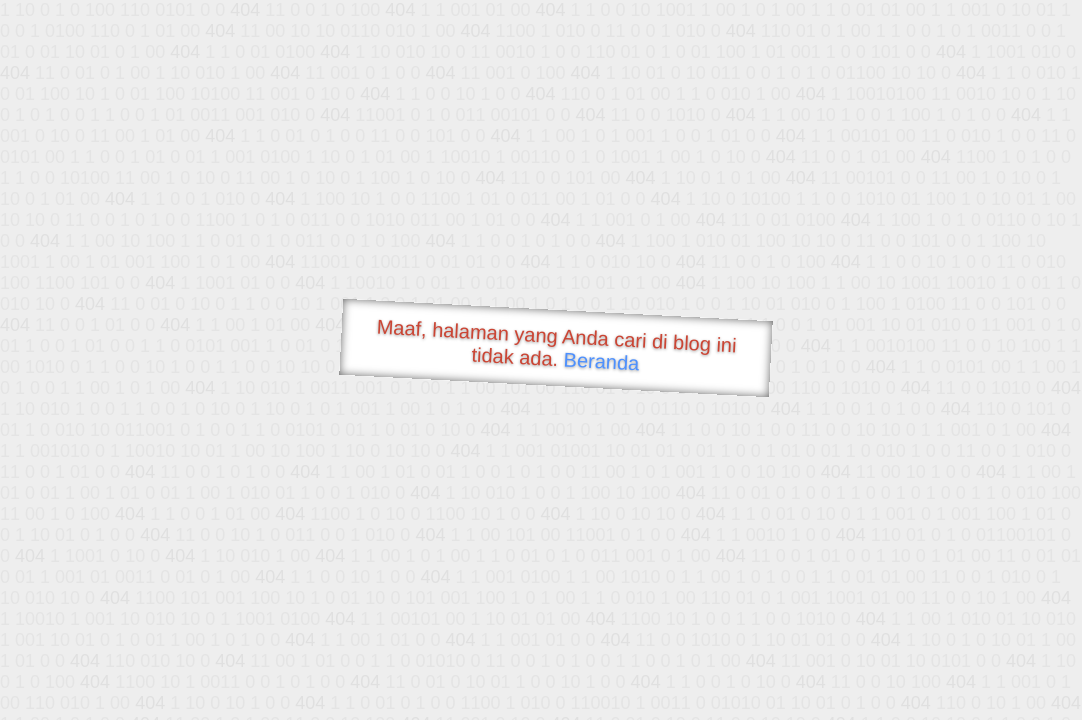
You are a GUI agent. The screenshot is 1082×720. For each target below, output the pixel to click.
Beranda (601, 361)
